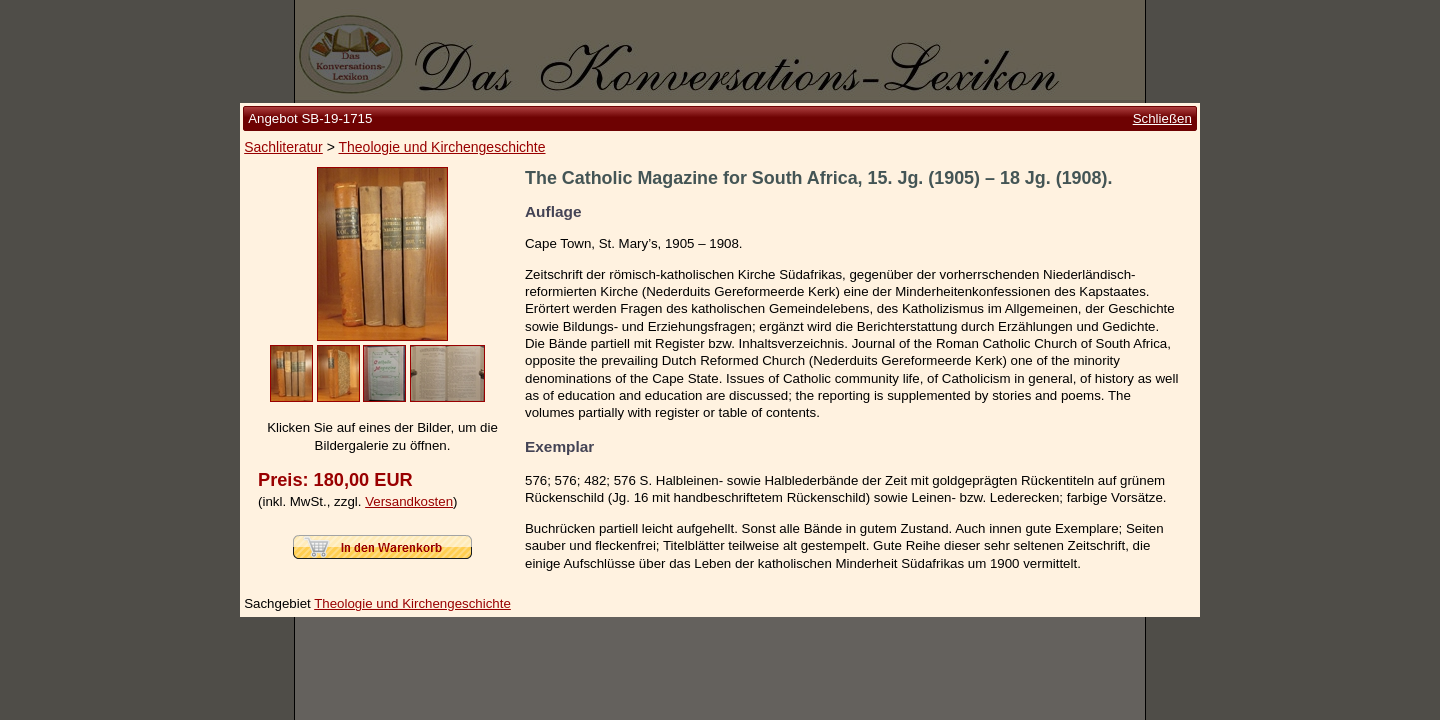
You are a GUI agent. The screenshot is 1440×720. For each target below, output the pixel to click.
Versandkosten (409, 501)
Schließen (1162, 118)
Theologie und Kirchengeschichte (441, 147)
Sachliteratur (283, 147)
